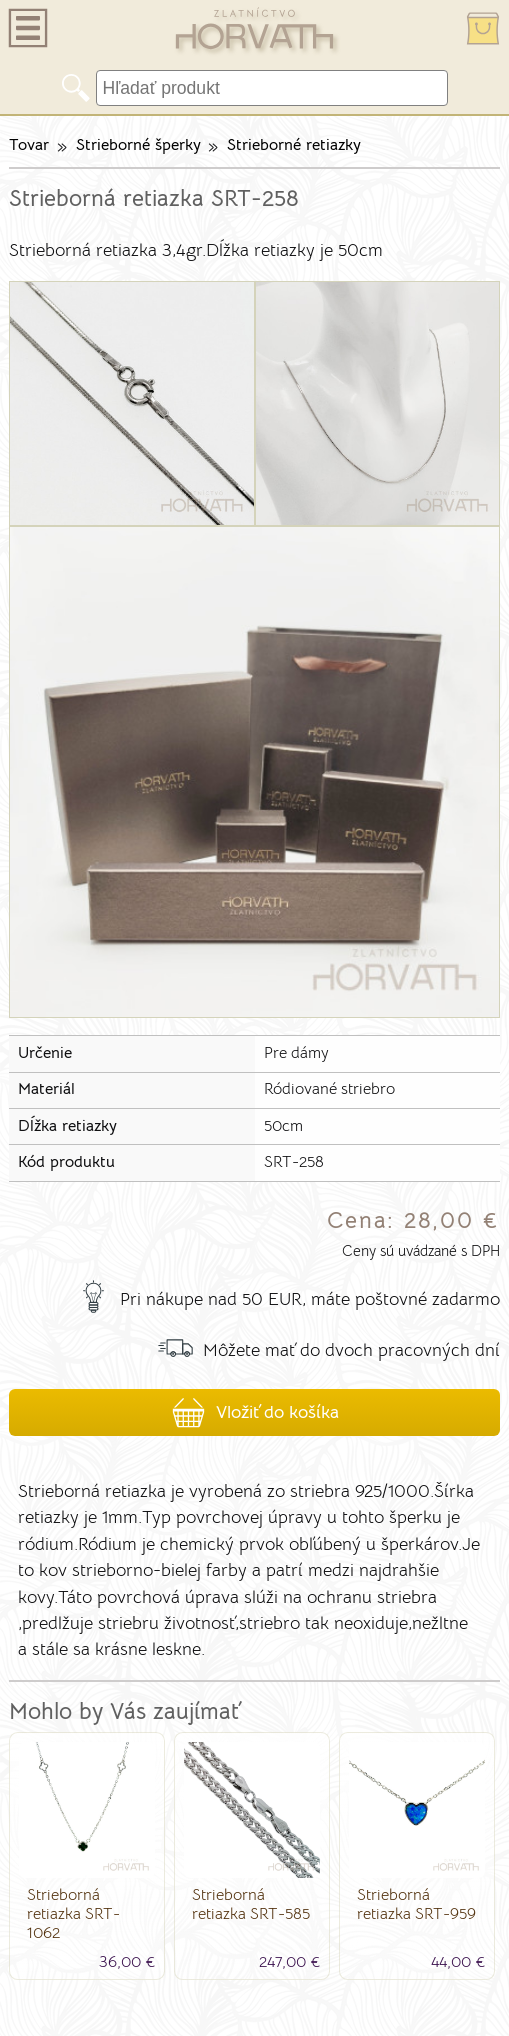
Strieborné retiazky (294, 145)
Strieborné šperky (138, 145)
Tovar (29, 145)
